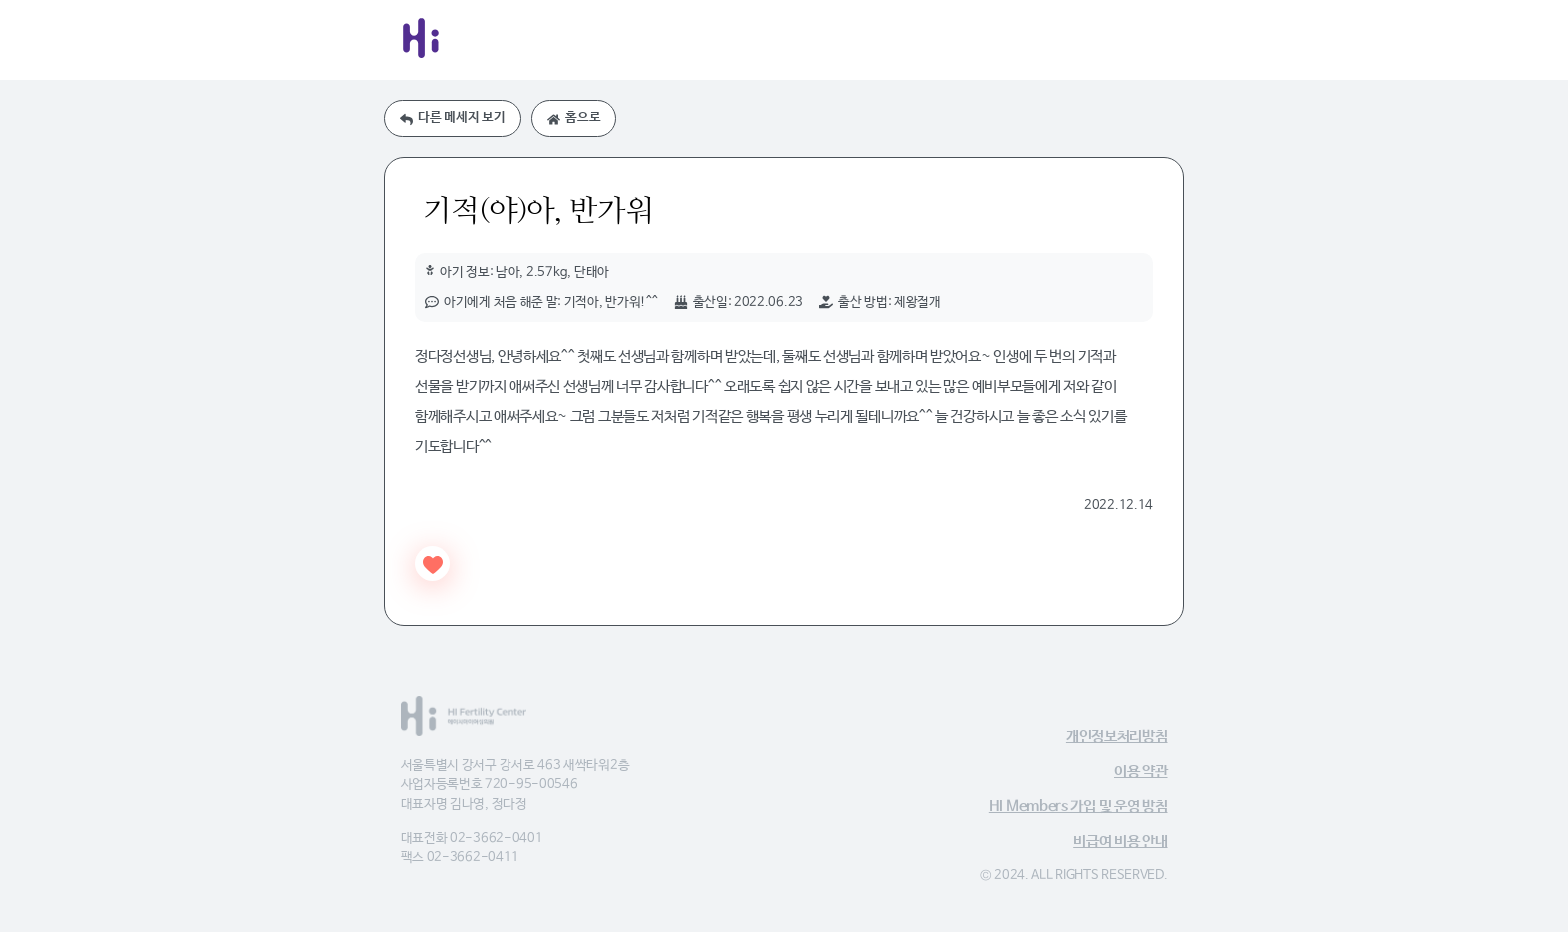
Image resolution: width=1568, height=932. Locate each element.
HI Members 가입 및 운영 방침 (1078, 806)
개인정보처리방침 (1117, 736)
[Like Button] (432, 563)
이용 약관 (1141, 771)
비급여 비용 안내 (1120, 841)
